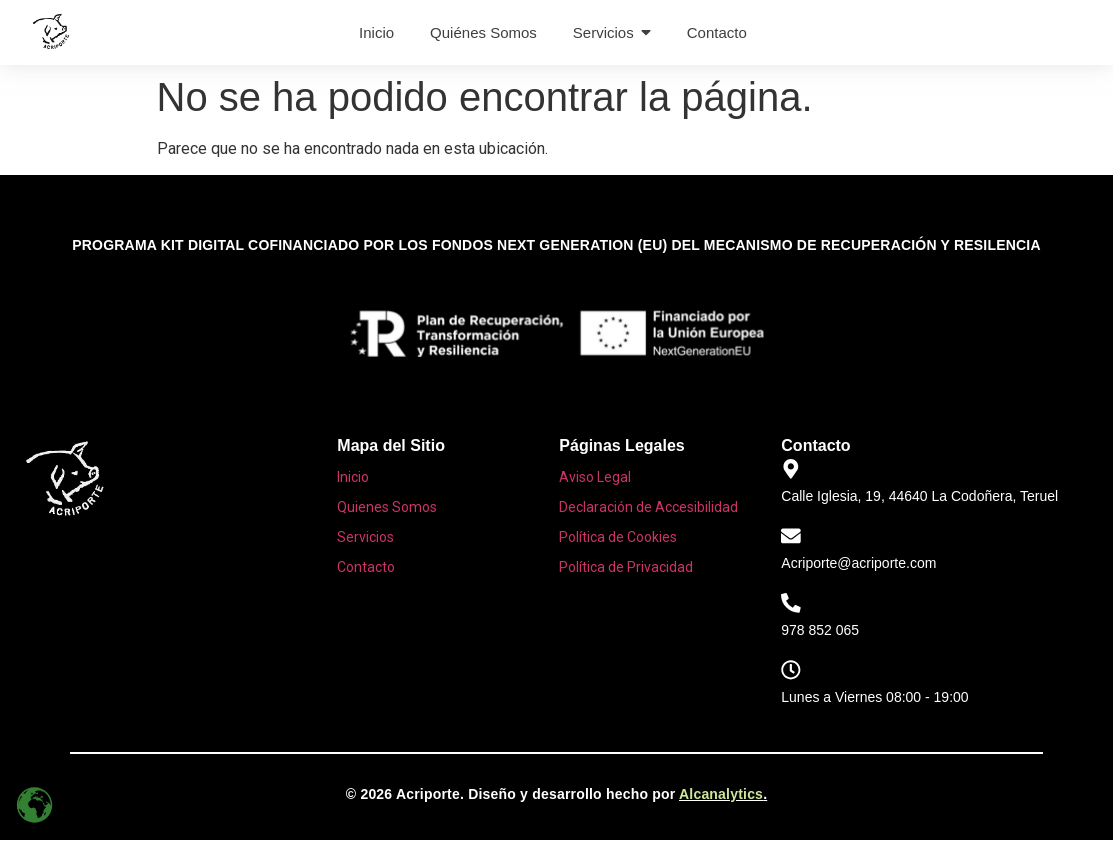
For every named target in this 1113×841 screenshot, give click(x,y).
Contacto (366, 567)
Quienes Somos (387, 507)
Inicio (353, 477)
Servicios (365, 537)
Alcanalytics (721, 795)
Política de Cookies (618, 537)
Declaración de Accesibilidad (648, 507)
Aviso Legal (595, 477)
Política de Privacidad (626, 567)
